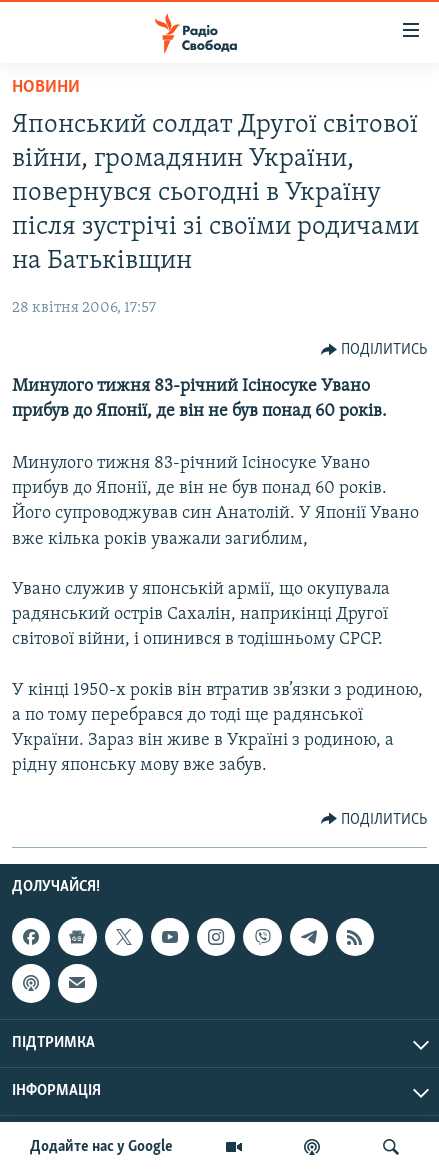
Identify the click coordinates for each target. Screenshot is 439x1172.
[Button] (374, 350)
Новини (46, 87)
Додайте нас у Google (101, 1147)
